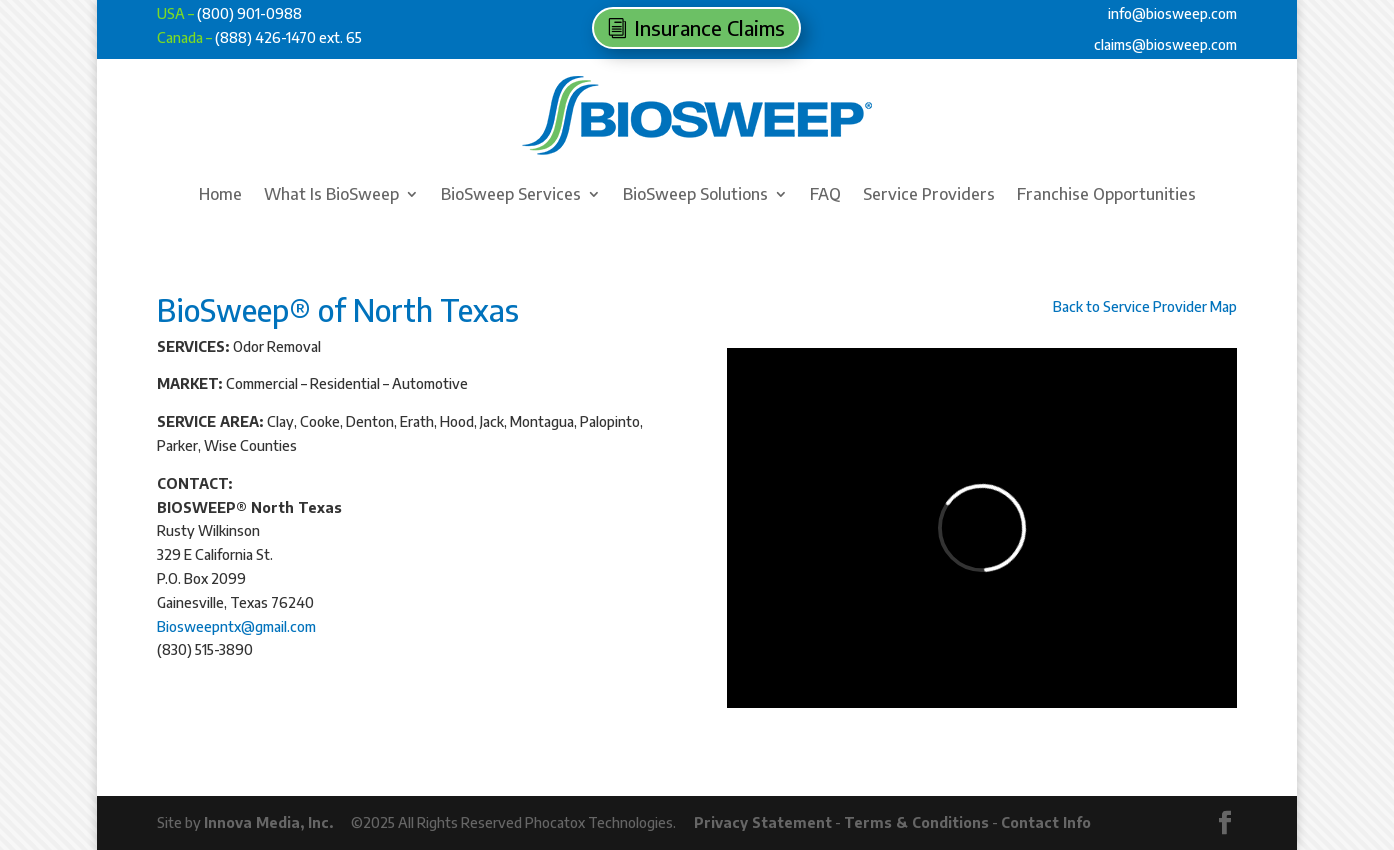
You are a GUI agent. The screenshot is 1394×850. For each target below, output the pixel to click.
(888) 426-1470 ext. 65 (288, 37)
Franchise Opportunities (1106, 195)
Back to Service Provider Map (1145, 306)
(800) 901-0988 (249, 13)
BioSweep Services (511, 195)
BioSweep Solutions (695, 195)
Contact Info (1046, 822)
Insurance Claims (709, 27)
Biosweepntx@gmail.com (236, 626)
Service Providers (929, 195)
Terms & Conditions (916, 822)
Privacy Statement (763, 822)
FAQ (825, 195)
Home (220, 195)
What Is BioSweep (331, 195)
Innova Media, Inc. (268, 822)
